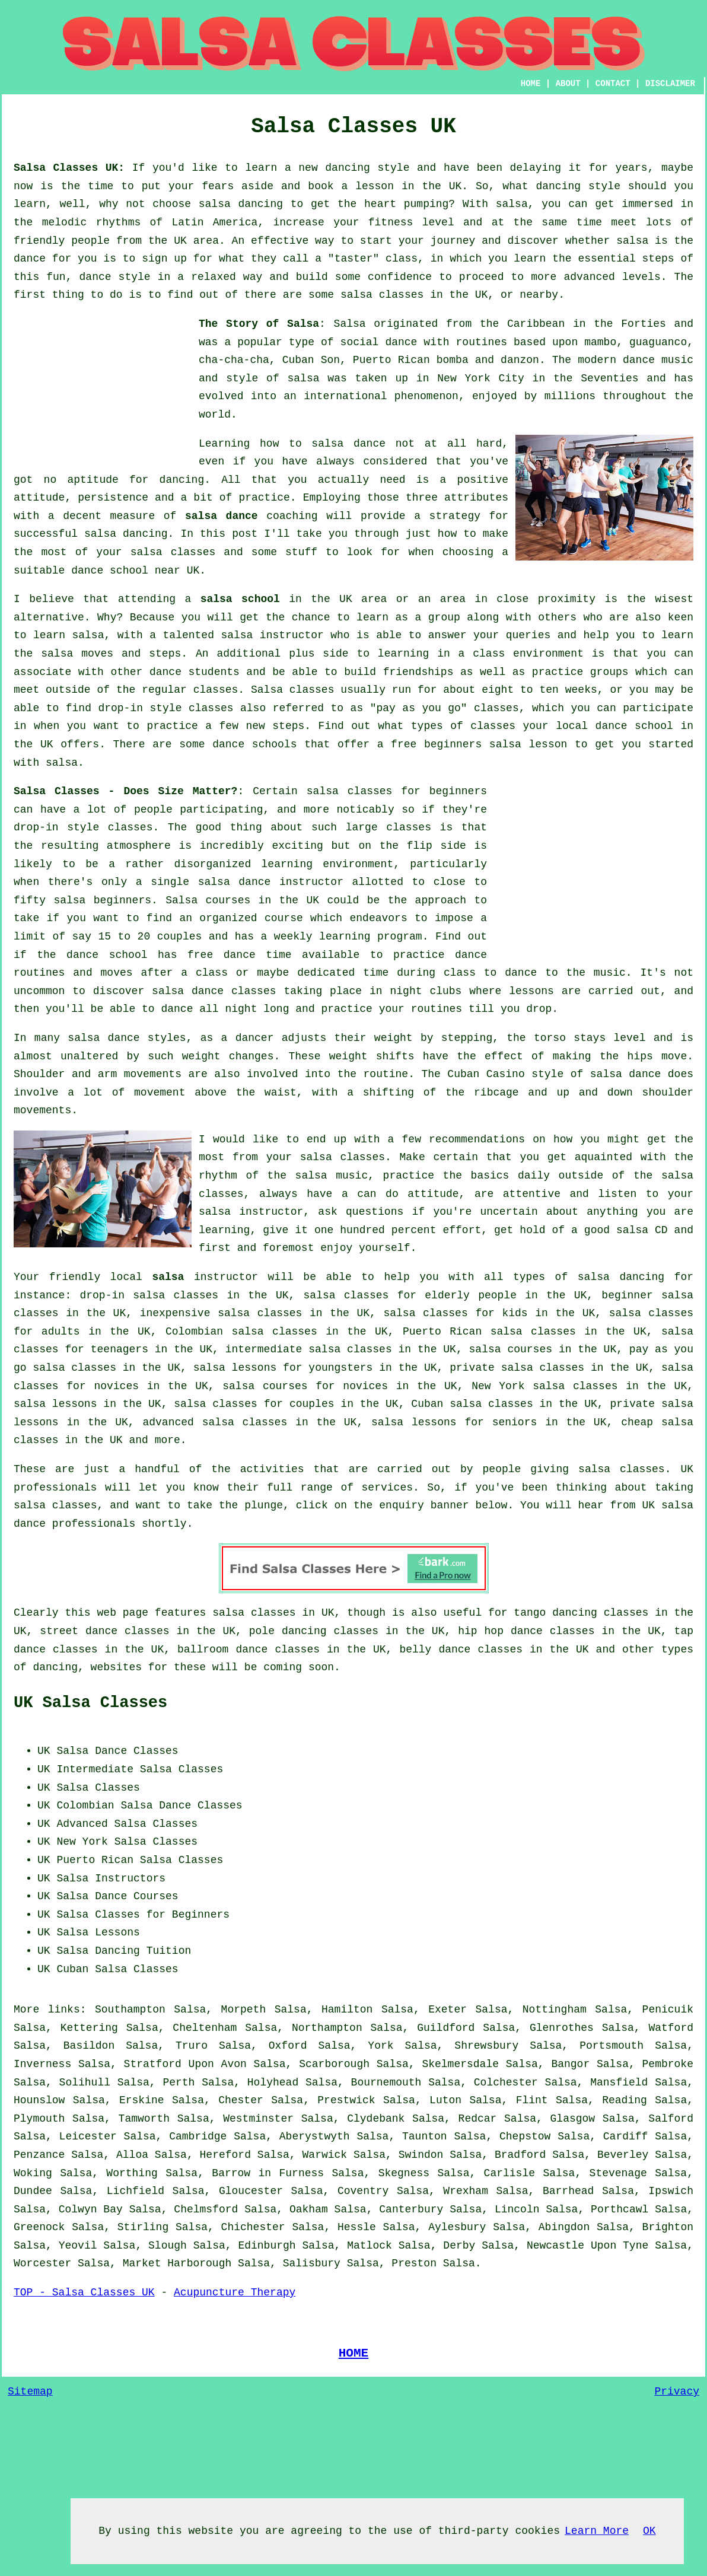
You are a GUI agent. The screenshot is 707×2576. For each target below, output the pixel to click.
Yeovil (78, 2246)
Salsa (350, 324)
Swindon (421, 2155)
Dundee (33, 2191)
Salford (670, 2119)
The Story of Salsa (259, 324)
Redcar (477, 2119)
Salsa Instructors (110, 1878)
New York (81, 1842)
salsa (512, 204)
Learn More (597, 2531)
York (380, 2046)
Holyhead (272, 2082)
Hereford (225, 2155)
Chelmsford (206, 2209)
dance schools (254, 744)
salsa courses (510, 1349)
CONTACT (612, 83)
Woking (33, 2173)
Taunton (424, 2136)
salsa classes (381, 295)
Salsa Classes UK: (69, 168)
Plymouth (39, 2119)
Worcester (42, 2263)
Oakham (308, 2209)
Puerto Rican (94, 1860)
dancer (254, 1038)
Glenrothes (562, 2028)
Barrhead (568, 2191)
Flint (532, 2100)
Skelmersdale (460, 2064)
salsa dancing (241, 204)
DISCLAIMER (670, 83)
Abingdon (564, 2227)
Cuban (72, 1969)
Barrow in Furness (268, 2173)
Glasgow (572, 2119)
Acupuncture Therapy (234, 2292)
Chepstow (524, 2136)
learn (530, 259)
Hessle (356, 2227)
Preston (414, 2263)
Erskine (141, 2100)
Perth (179, 2082)
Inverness (42, 2064)
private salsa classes (517, 1368)
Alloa (132, 2155)
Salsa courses (207, 900)
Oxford (288, 2046)
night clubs (425, 991)
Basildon (88, 2046)
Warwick (325, 2155)
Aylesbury (457, 2227)
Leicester (88, 2136)
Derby (459, 2246)
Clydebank (376, 2119)
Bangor (570, 2064)
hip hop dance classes (526, 1631)
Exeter (447, 2009)
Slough (167, 2246)
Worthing (131, 2173)
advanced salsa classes (214, 1422)
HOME (531, 83)
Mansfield (619, 2082)
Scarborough (334, 2064)
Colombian (85, 1805)
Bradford (520, 2155)
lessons (531, 991)
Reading (624, 2100)
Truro (192, 2046)
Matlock (369, 2246)
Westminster (258, 2119)
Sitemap (30, 2391)
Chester (240, 2100)
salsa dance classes (214, 991)
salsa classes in (263, 1613)
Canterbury (411, 2209)
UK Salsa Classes (90, 1703)
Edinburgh (266, 2246)
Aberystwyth (314, 2136)
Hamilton (346, 2009)
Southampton (130, 2009)
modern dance (616, 360)
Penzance (39, 2155)
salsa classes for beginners (397, 791)
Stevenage (618, 2173)
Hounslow (39, 2100)
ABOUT (568, 83)
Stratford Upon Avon (185, 2064)
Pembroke (667, 2064)
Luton (445, 2100)
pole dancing (288, 1631)
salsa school (240, 599)
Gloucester (251, 2191)
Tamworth (144, 2119)
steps (288, 726)
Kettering (89, 2028)
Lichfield (135, 2191)
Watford (670, 2028)
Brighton (667, 2227)
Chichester (253, 2227)
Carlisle (509, 2173)
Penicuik (667, 2009)
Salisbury (311, 2263)
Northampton (327, 2028)
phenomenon (426, 396)
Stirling (142, 2227)
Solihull (84, 2082)
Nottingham (555, 2009)
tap (683, 1631)
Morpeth (243, 2009)
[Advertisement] (103, 389)
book (320, 186)
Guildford (445, 2028)
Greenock (39, 2227)
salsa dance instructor (270, 882)
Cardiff (625, 2136)
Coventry (362, 2191)
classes (215, 690)
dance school (109, 571)
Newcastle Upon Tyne (587, 2246)
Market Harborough (177, 2263)
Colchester (506, 2082)
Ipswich (670, 2191)
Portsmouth (611, 2046)
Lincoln (517, 2209)
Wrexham (465, 2191)
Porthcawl (619, 2209)
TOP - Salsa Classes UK (84, 2292)
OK (649, 2531)
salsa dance (221, 516)
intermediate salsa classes (308, 1349)
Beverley (622, 2155)
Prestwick (346, 2100)
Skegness (403, 2173)
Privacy (676, 2391)
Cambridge (198, 2136)
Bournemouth (386, 2082)
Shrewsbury (486, 2046)
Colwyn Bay (91, 2209)
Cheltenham (205, 2028)
